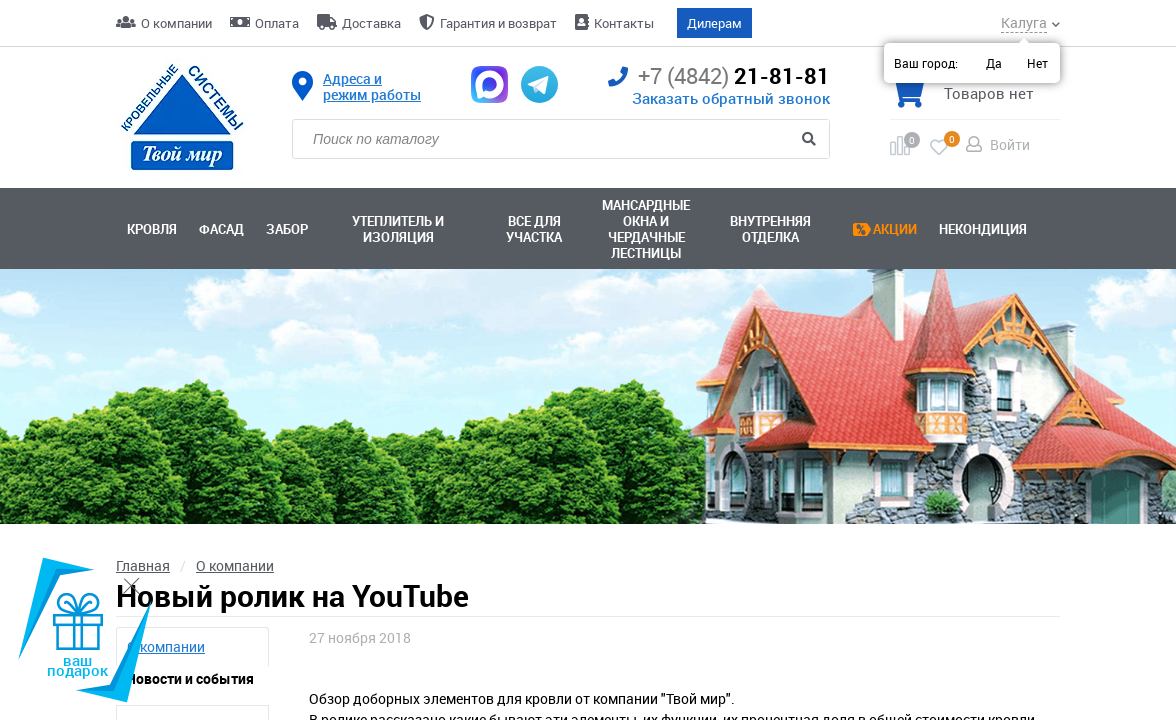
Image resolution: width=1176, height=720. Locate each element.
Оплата (277, 23)
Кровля (152, 229)
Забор (287, 229)
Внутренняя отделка (770, 229)
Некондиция (983, 229)
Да (994, 63)
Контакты (624, 23)
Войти (1010, 144)
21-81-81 (719, 76)
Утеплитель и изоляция (398, 229)
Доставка (371, 23)
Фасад (221, 229)
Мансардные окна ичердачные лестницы (646, 229)
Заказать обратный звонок (731, 98)
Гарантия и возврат (498, 23)
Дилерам (714, 23)
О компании (176, 23)
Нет (1037, 63)
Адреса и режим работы (372, 87)
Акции (895, 229)
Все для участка (534, 229)
